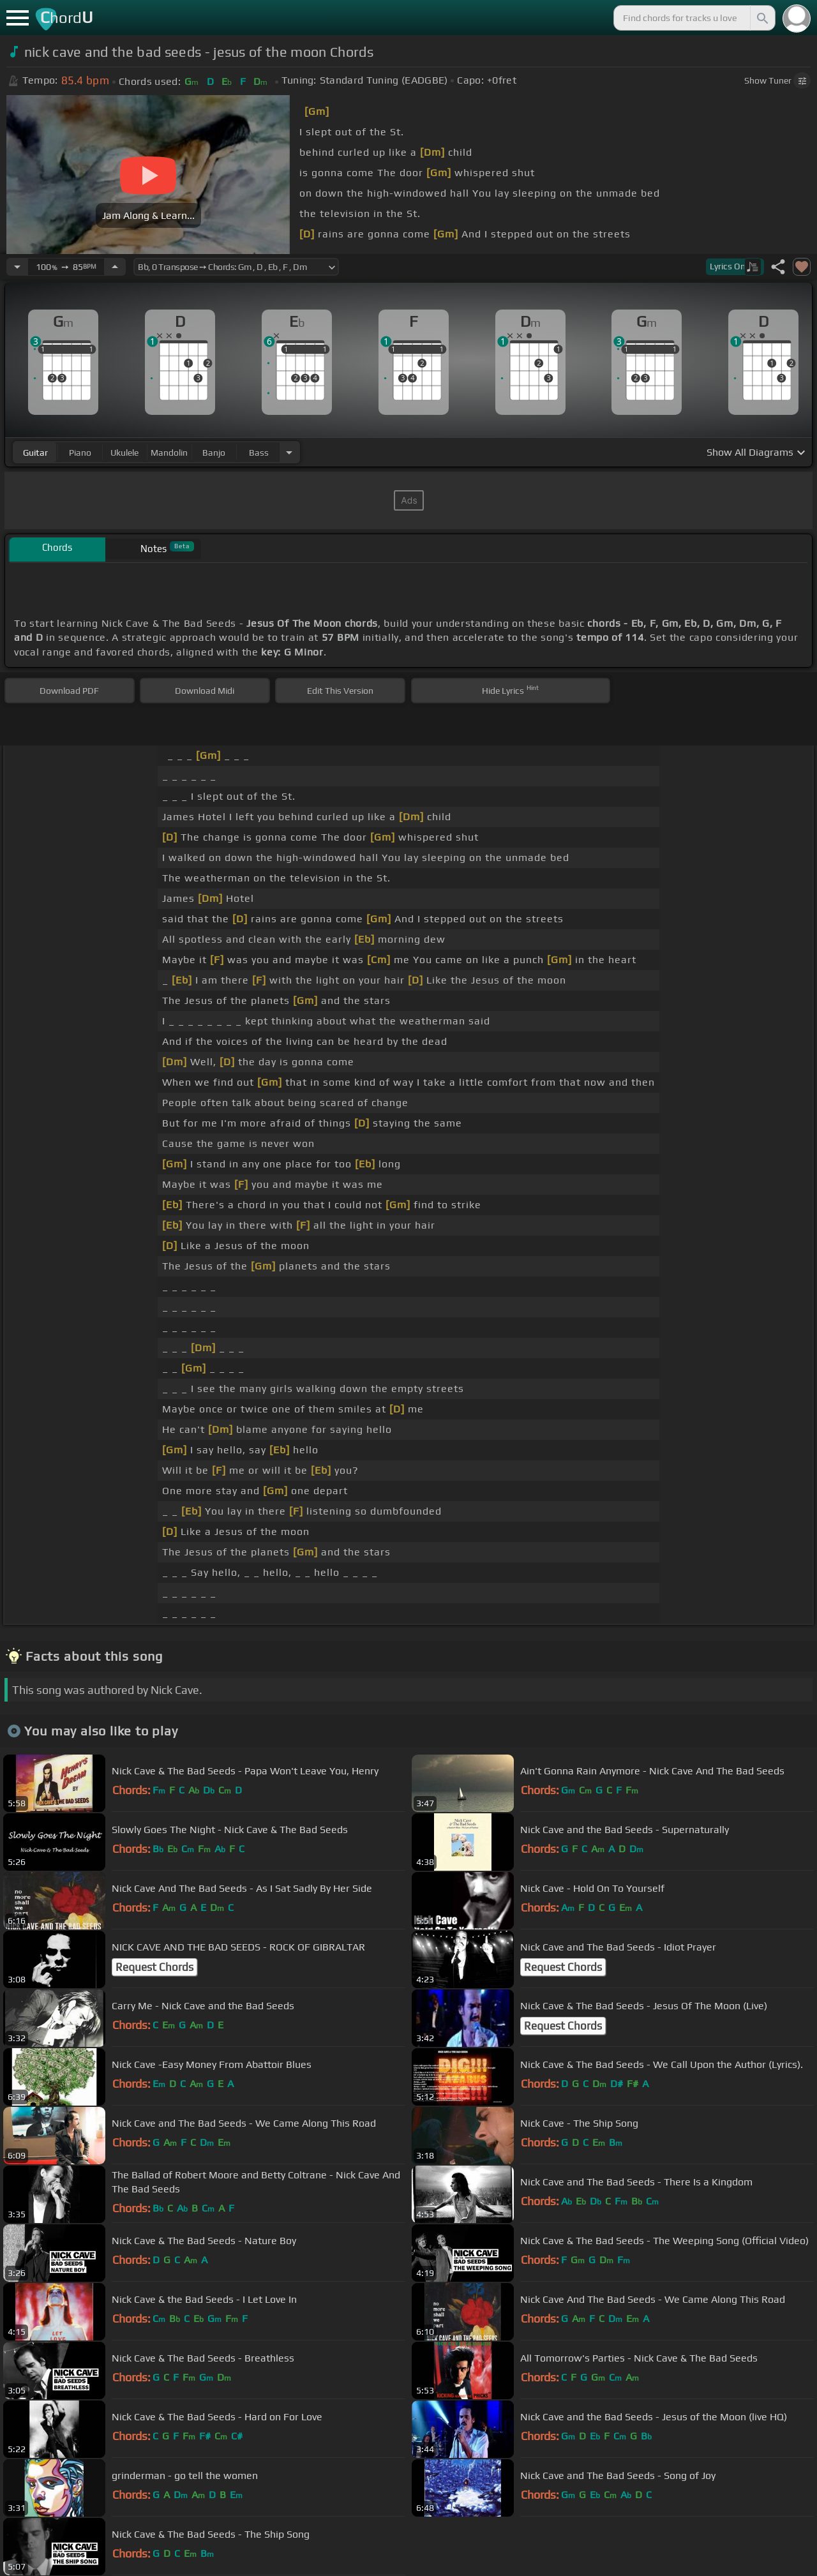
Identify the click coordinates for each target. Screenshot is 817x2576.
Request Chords (154, 1967)
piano (80, 452)
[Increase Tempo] (115, 267)
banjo (213, 452)
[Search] (761, 18)
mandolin (169, 452)
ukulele (124, 452)
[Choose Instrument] (289, 452)
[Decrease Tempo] (17, 267)
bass (259, 452)
